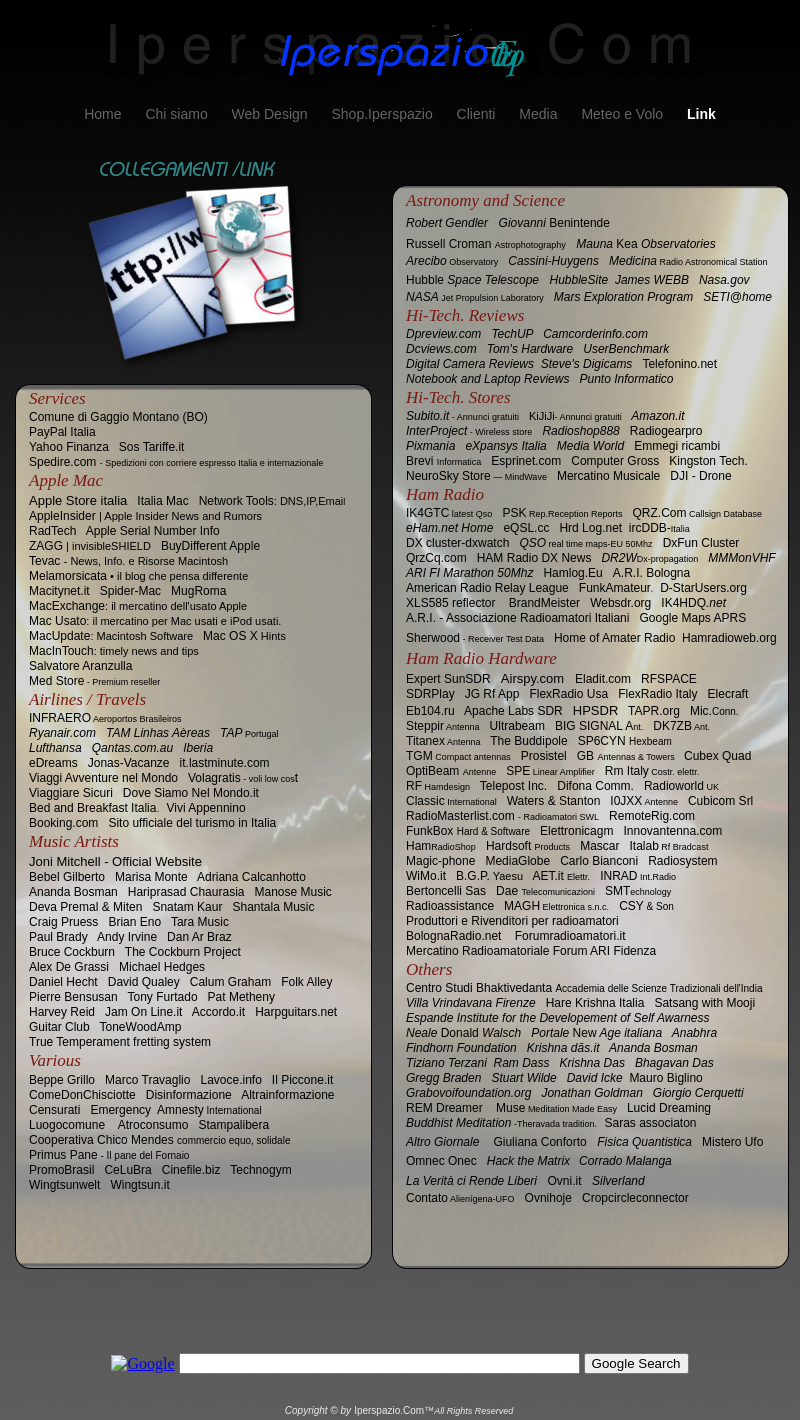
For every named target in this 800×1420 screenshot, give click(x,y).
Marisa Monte (151, 877)
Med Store (94, 681)
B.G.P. (489, 876)
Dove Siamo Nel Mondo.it (191, 793)
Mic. (714, 711)
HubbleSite (579, 280)
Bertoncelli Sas (446, 891)
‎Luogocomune (67, 1125)
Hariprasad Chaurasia (186, 892)
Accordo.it (218, 1012)
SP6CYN (625, 741)
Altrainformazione (287, 1095)
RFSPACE (669, 679)
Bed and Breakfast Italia (92, 808)
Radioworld (681, 786)
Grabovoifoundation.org (473, 1093)
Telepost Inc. (513, 786)
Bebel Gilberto (67, 877)
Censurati (54, 1110)
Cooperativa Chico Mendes (159, 1140)
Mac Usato (155, 621)
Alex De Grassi (69, 967)
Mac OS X (244, 636)
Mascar (599, 846)
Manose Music (293, 892)
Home (104, 114)
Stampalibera (233, 1125)
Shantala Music (273, 907)
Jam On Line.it (143, 1012)
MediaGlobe (517, 861)
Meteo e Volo (624, 114)
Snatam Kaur (187, 907)
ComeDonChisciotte (82, 1095)
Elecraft (728, 694)
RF (438, 786)
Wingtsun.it (139, 1185)
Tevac (128, 561)
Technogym (260, 1170)
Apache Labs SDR (513, 711)
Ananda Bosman (73, 892)
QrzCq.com (436, 558)
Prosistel (544, 756)
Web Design (272, 114)
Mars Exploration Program (623, 297)
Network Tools (272, 501)
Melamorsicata (138, 576)
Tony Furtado (163, 997)
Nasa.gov (724, 280)
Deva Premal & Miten (85, 907)
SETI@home (737, 297)
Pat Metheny (241, 997)
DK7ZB (681, 726)
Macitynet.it (59, 591)
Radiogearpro (666, 431)
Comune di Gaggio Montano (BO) (118, 417)
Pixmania (430, 446)
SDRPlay (430, 694)
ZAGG (90, 546)
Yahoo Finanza (69, 447)
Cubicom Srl (720, 801)
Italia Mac (162, 501)
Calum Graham (230, 982)
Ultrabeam (517, 726)
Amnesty (209, 1110)
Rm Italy (652, 771)
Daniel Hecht (63, 982)
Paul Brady (58, 937)
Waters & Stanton (554, 801)
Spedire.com (176, 462)
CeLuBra (127, 1170)
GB (626, 756)
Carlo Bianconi (599, 861)
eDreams (53, 763)
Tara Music (200, 922)
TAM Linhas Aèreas (158, 733)
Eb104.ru (430, 711)
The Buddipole (528, 741)
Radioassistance (450, 906)
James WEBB (652, 280)
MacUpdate (111, 636)
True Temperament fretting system (120, 1042)
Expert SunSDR (448, 679)
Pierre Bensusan (73, 997)
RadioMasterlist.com (502, 816)
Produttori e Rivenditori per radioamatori (512, 921)
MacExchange (138, 606)
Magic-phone (440, 861)
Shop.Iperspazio (383, 114)
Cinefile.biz (191, 1170)
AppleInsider (145, 516)
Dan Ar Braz (199, 937)
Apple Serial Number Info (153, 531)
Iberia (198, 748)
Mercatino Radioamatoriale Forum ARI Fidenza (531, 951)
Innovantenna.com (672, 831)
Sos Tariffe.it (152, 447)
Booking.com (63, 823)
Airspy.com (532, 678)
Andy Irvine (127, 937)
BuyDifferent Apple (210, 546)
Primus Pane (109, 1155)
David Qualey (144, 982)
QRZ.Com (697, 513)
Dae (545, 891)
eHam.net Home (449, 528)
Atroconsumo (153, 1125)
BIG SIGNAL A (599, 726)
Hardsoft (528, 846)
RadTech (52, 531)
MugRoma (198, 591)
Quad (717, 756)
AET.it (561, 876)
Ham (441, 846)
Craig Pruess (63, 922)
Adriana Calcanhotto (251, 877)
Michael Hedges (162, 967)
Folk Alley (306, 982)
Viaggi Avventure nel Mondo (103, 778)
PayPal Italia (62, 432)
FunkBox (468, 831)
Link (701, 114)
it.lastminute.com (225, 763)
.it (426, 876)
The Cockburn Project (183, 952)
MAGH (556, 906)
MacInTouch (114, 651)
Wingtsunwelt (64, 1185)
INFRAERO (105, 718)
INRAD (638, 876)
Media (540, 114)
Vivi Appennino (205, 808)
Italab (669, 846)
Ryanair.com (62, 733)
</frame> (400, 1375)
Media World (590, 446)
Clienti (478, 114)
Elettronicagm (576, 831)
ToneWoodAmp (141, 1027)
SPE (550, 771)
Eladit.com (603, 679)
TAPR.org (654, 711)
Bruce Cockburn (72, 952)
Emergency (120, 1110)
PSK (562, 513)
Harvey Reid (62, 1012)
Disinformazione (189, 1095)
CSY (646, 906)
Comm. (595, 786)
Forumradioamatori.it (570, 936)
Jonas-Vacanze (129, 763)
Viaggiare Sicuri (71, 793)
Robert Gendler (447, 223)
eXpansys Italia (505, 446)
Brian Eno (134, 922)
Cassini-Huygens (553, 261)
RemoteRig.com (652, 816)
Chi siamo (178, 114)
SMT (638, 891)
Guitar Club (59, 1027)
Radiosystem (682, 861)
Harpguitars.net (296, 1012)
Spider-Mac (130, 591)
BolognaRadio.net (453, 936)
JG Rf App (492, 694)
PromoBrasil (61, 1170)
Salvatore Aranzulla (80, 666)
